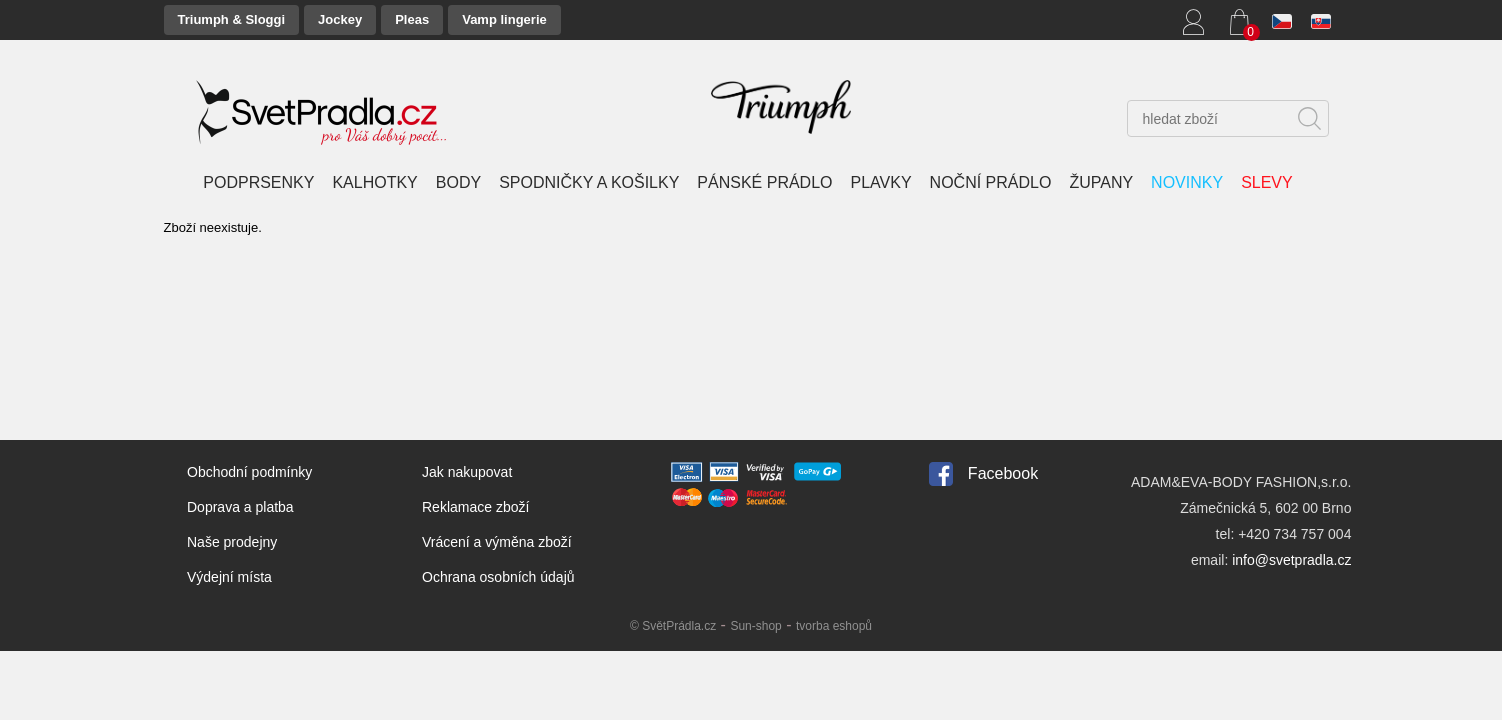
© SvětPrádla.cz (673, 626)
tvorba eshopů (834, 626)
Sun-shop (755, 626)
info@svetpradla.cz (1291, 560)
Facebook (1003, 473)
